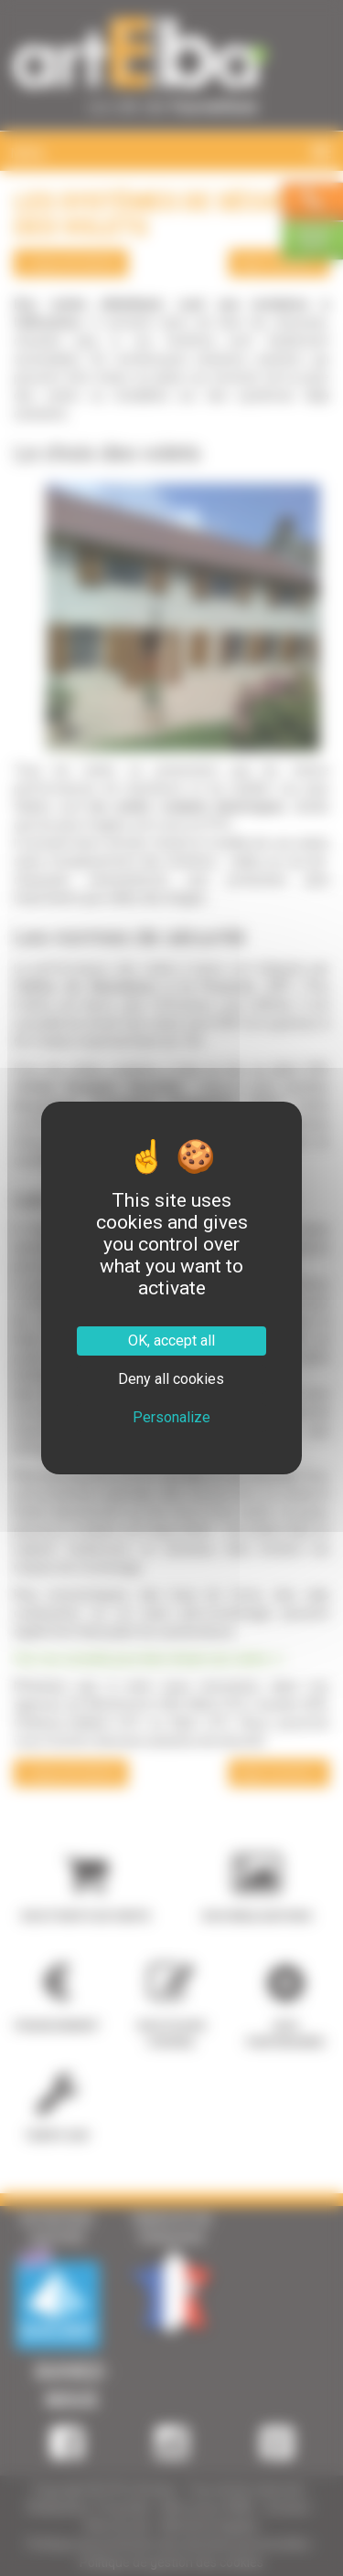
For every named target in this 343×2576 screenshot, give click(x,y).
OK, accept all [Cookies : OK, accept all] (171, 1340)
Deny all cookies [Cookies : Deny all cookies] (171, 1379)
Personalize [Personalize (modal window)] (171, 1417)
